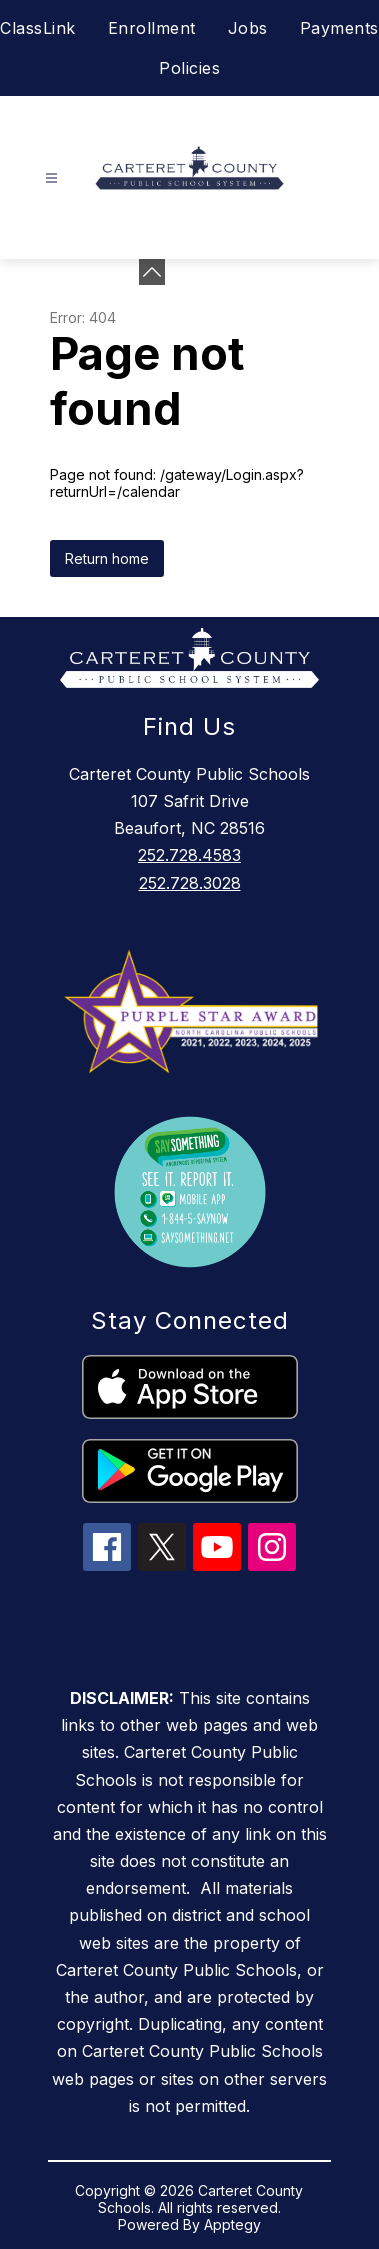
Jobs (248, 28)
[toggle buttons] (152, 272)
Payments (339, 28)
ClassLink (38, 28)
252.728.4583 (189, 855)
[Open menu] (51, 178)
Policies (189, 68)
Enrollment (152, 28)
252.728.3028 (190, 883)
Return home (107, 558)
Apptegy (232, 2224)
